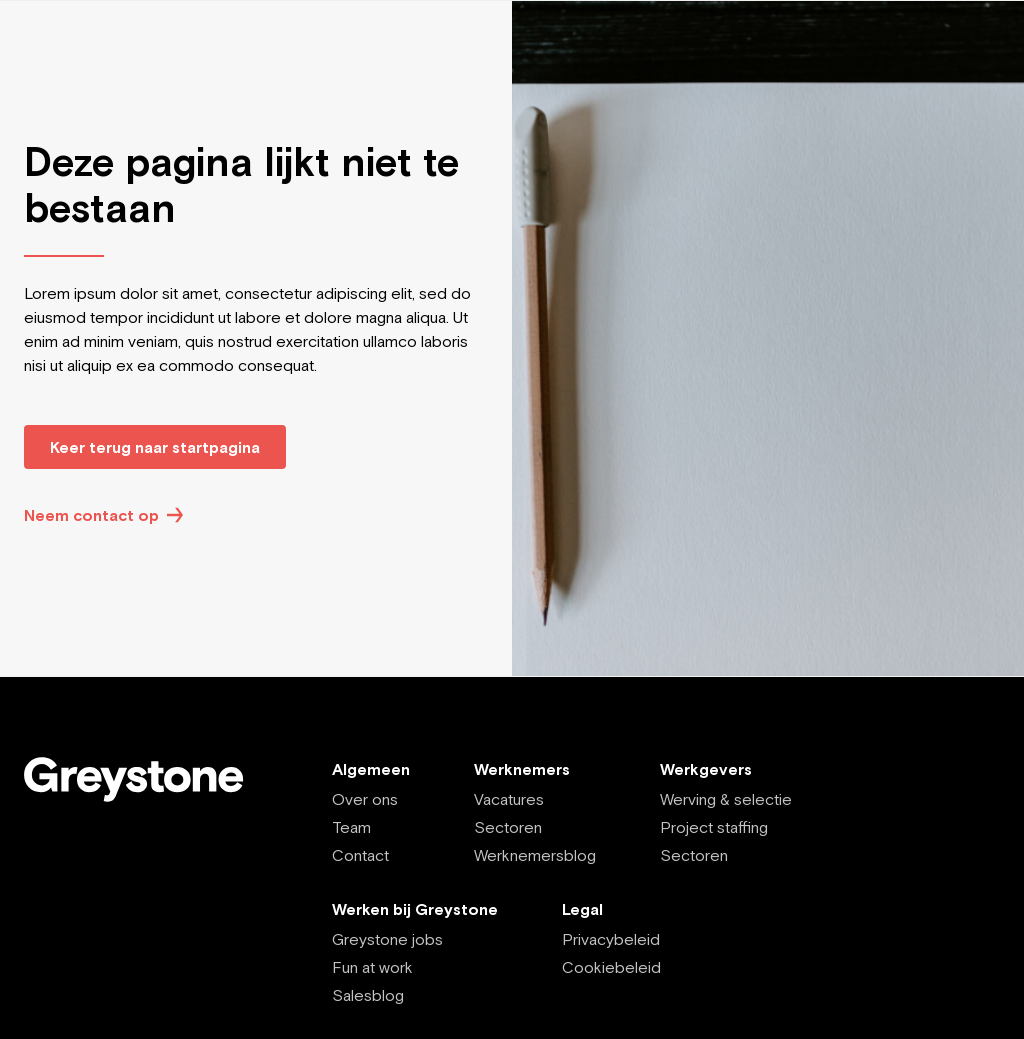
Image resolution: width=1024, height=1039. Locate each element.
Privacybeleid (611, 939)
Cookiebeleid (611, 967)
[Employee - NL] (146, 779)
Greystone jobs (387, 939)
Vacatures (509, 799)
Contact (360, 855)
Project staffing (714, 827)
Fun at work (372, 967)
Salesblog (368, 995)
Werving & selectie (726, 799)
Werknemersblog (535, 855)
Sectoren (508, 827)
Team (351, 827)
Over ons (365, 799)
